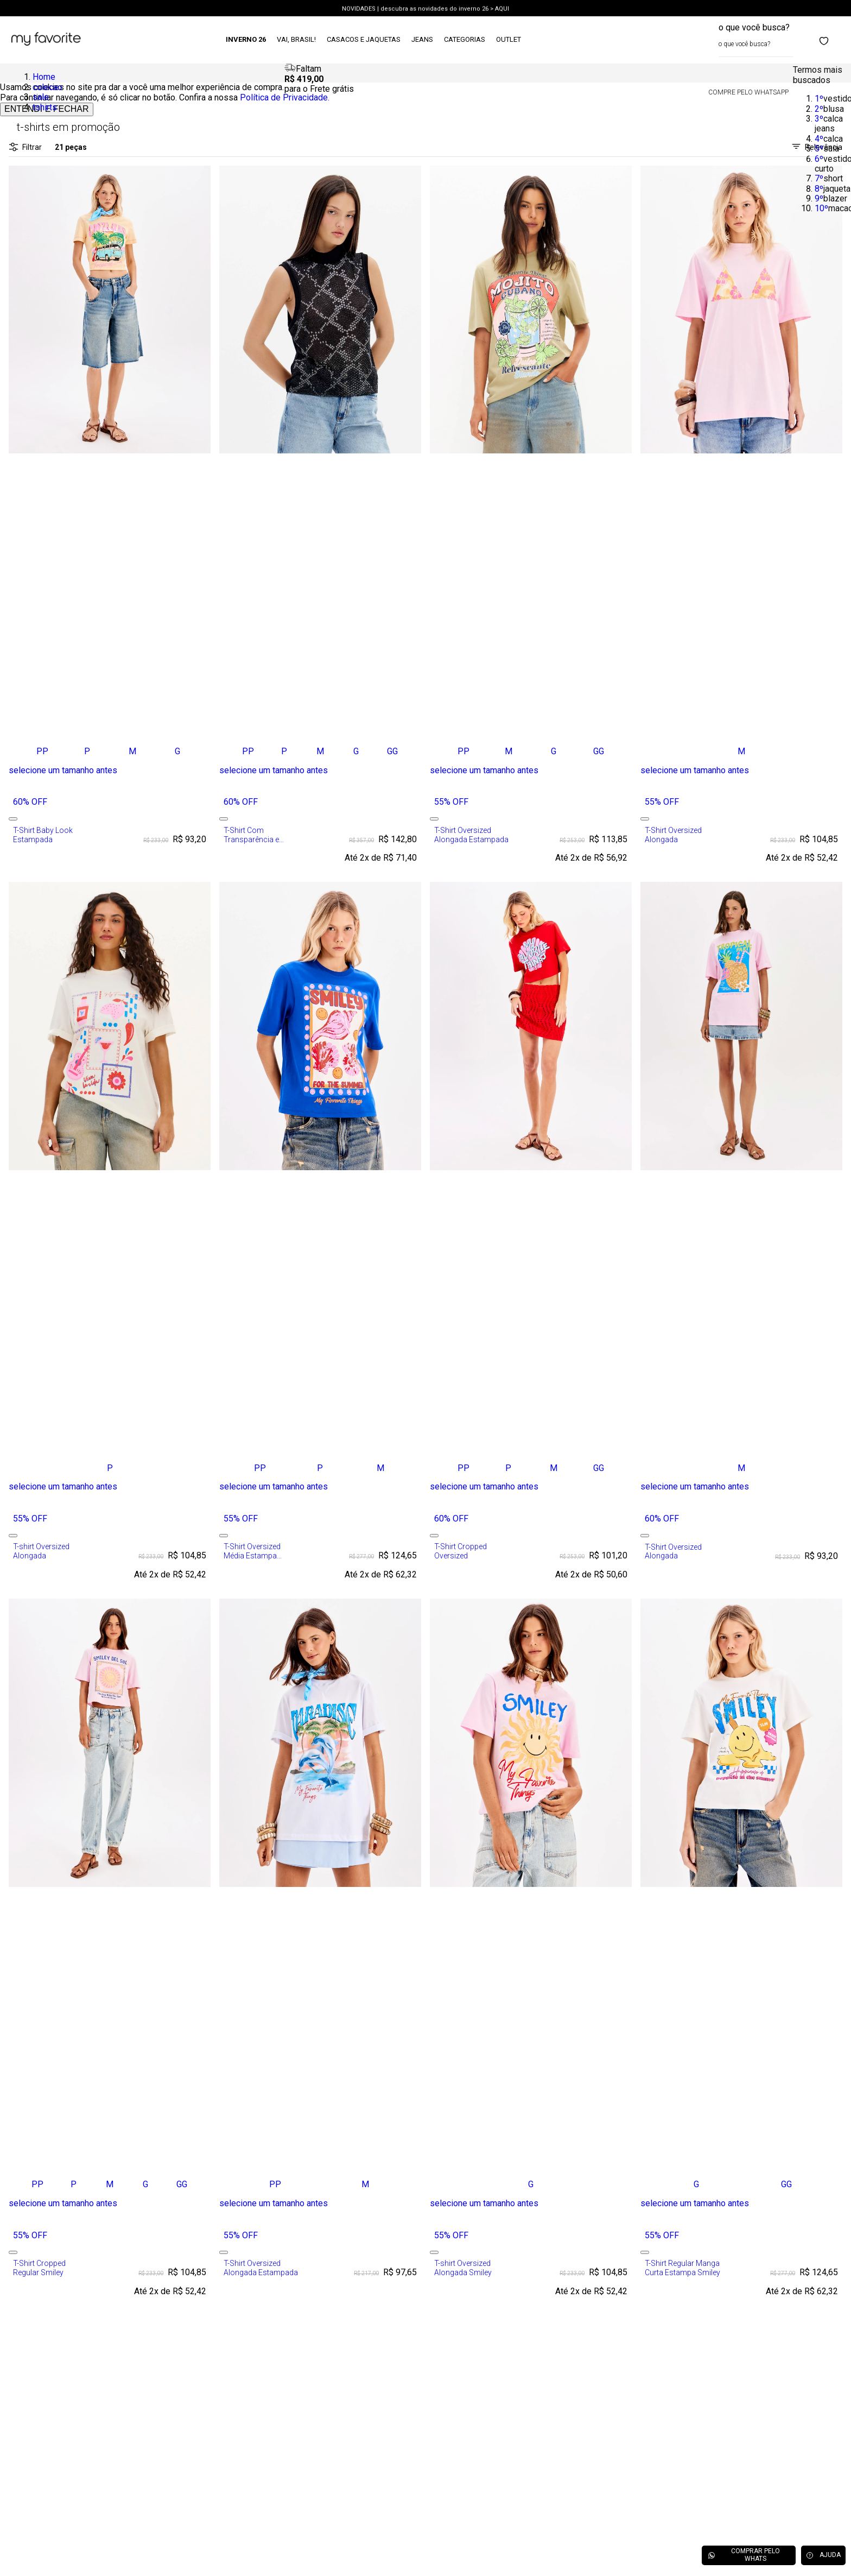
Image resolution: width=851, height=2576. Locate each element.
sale (41, 97)
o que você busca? (754, 27)
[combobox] (756, 40)
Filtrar (25, 147)
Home (44, 77)
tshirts (45, 107)
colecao (47, 87)
